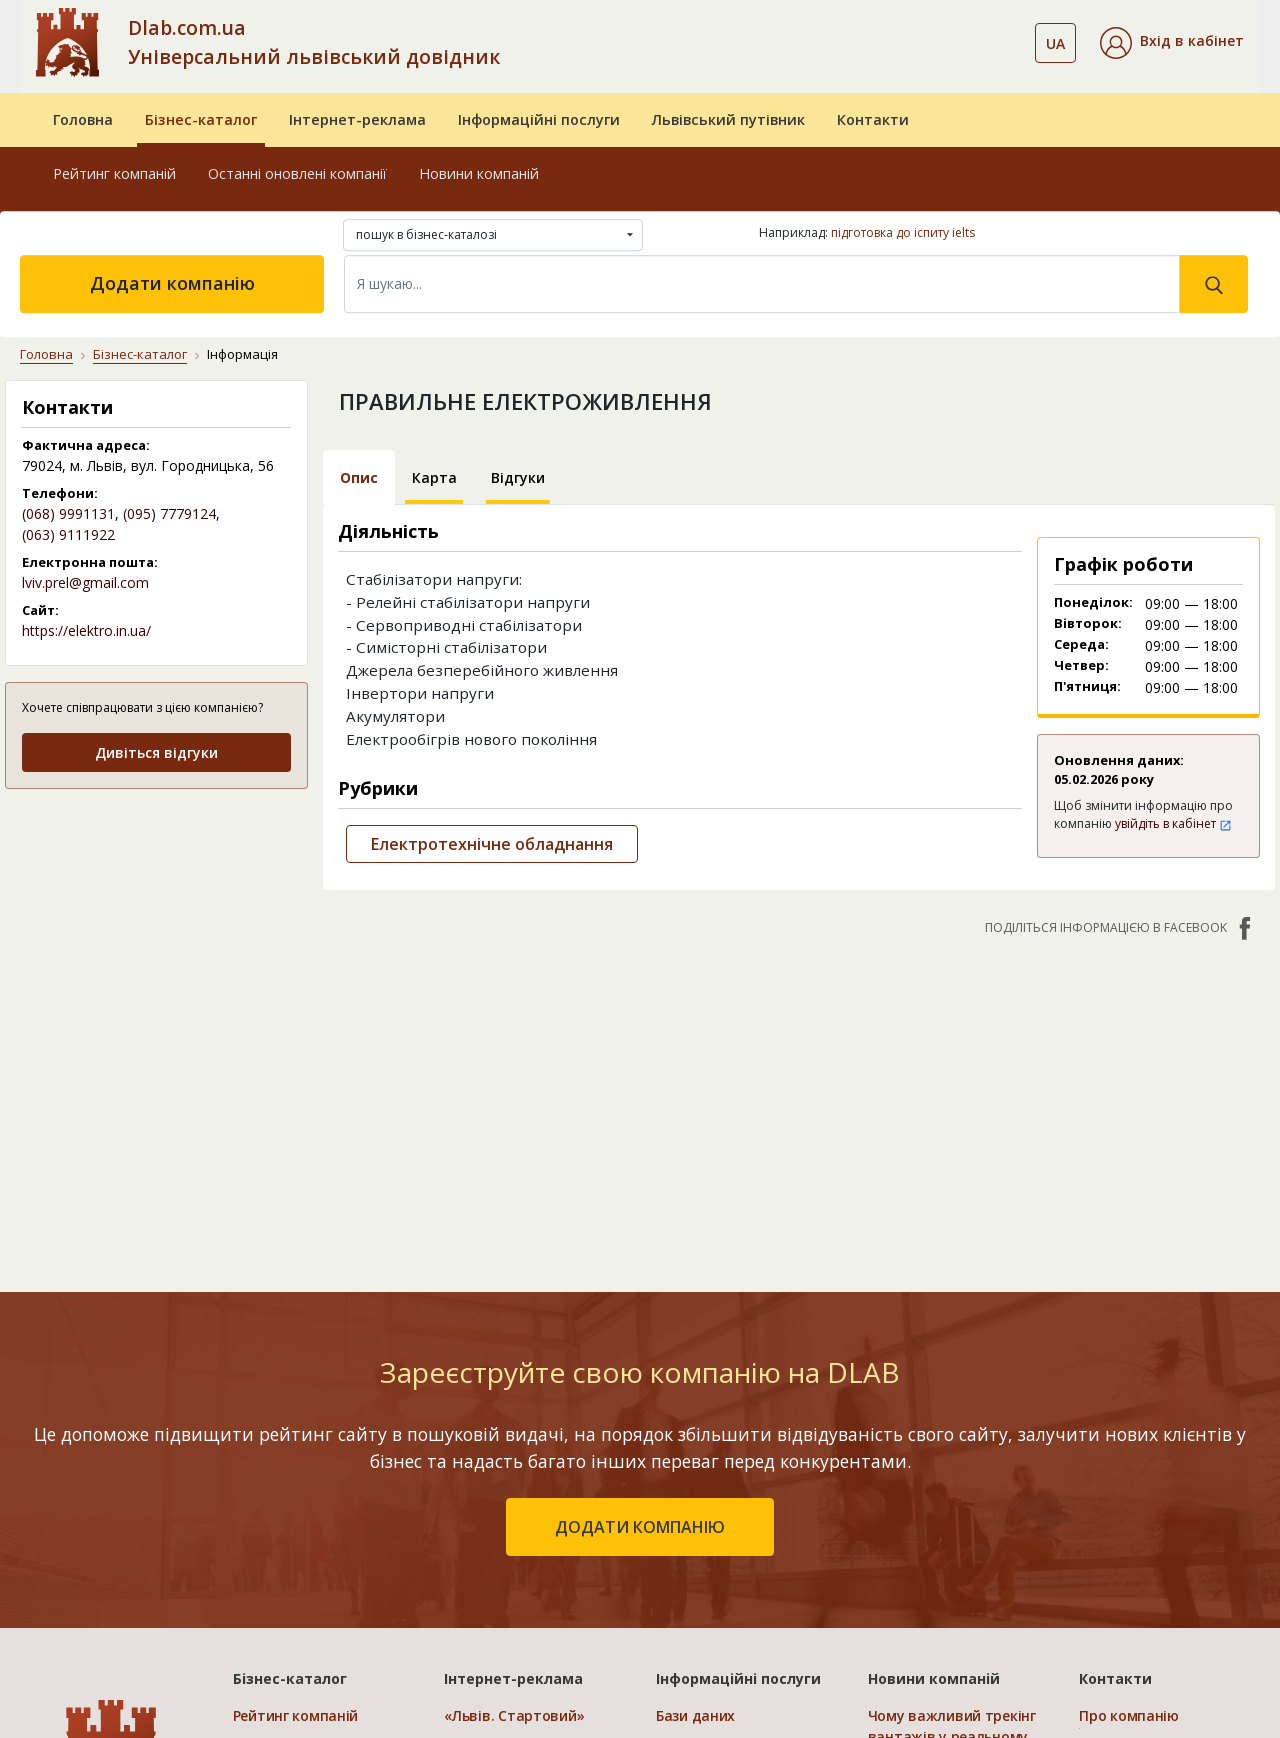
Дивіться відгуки (156, 752)
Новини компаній (479, 173)
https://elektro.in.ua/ (86, 630)
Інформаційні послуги (539, 119)
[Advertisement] (156, 931)
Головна (83, 119)
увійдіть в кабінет (1173, 823)
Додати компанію (172, 283)
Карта (434, 477)
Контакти (873, 119)
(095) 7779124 (169, 513)
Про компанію (1129, 1715)
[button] (1172, 43)
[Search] (762, 284)
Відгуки (518, 477)
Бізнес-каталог (201, 119)
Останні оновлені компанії (297, 173)
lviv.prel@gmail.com (85, 582)
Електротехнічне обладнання (492, 844)
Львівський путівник (728, 119)
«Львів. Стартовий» (514, 1715)
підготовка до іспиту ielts (903, 232)
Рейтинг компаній (114, 173)
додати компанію (640, 1527)
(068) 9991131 (68, 513)
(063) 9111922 (68, 534)
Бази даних (695, 1715)
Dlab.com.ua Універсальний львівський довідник (314, 42)
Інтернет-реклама (357, 119)
